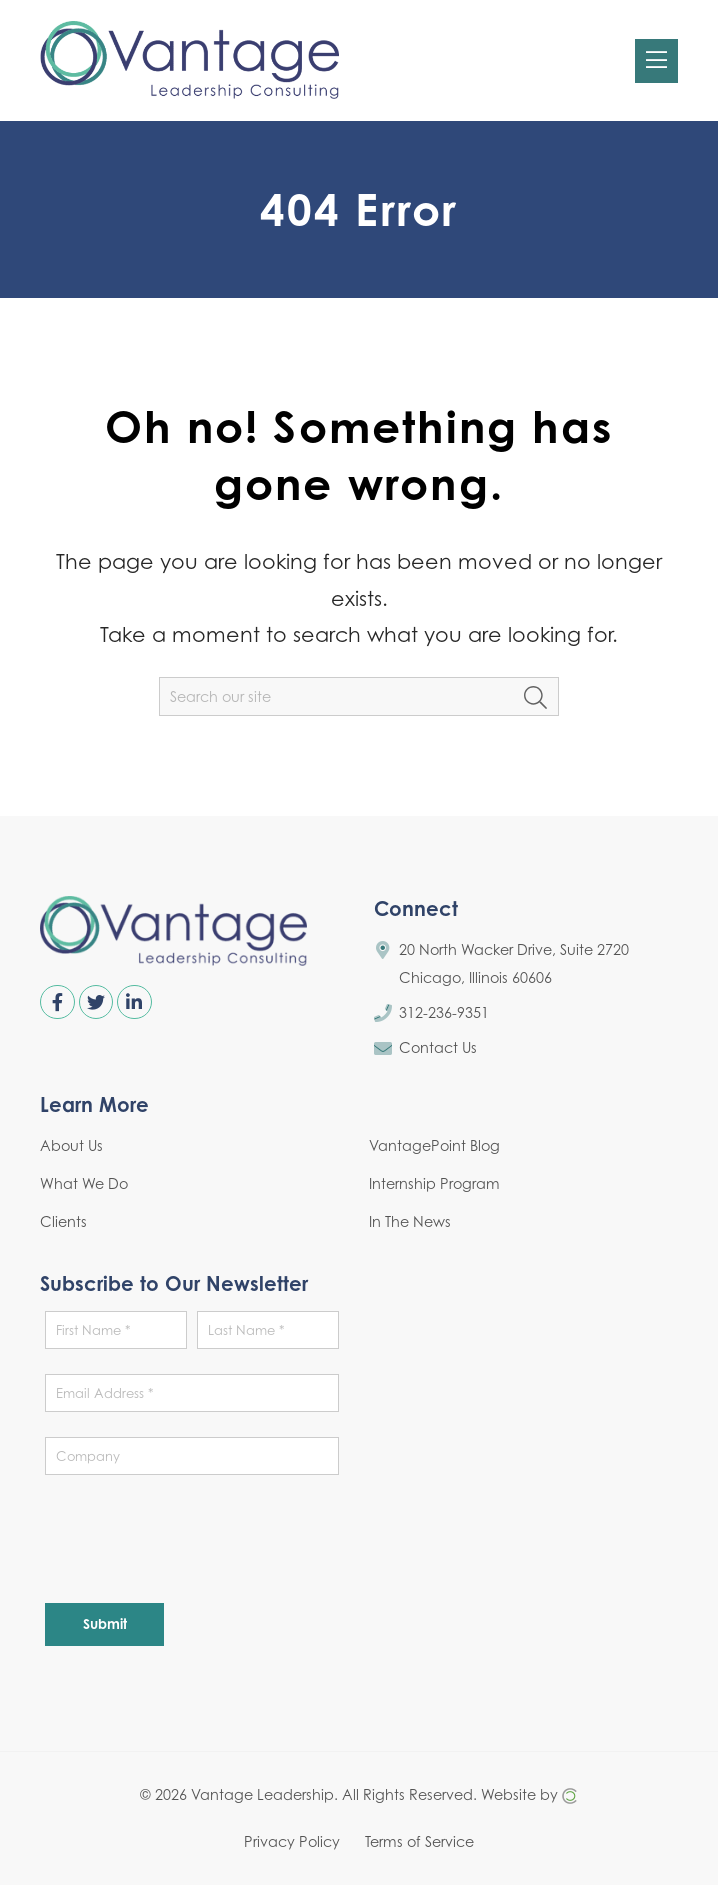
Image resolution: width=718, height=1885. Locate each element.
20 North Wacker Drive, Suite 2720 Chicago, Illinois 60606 (514, 963)
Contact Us (438, 1047)
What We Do (84, 1183)
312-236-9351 (444, 1012)
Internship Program (434, 1183)
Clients (63, 1221)
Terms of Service (419, 1840)
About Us (71, 1145)
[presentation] (197, 1539)
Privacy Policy (292, 1840)
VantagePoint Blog (434, 1145)
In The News (410, 1221)
